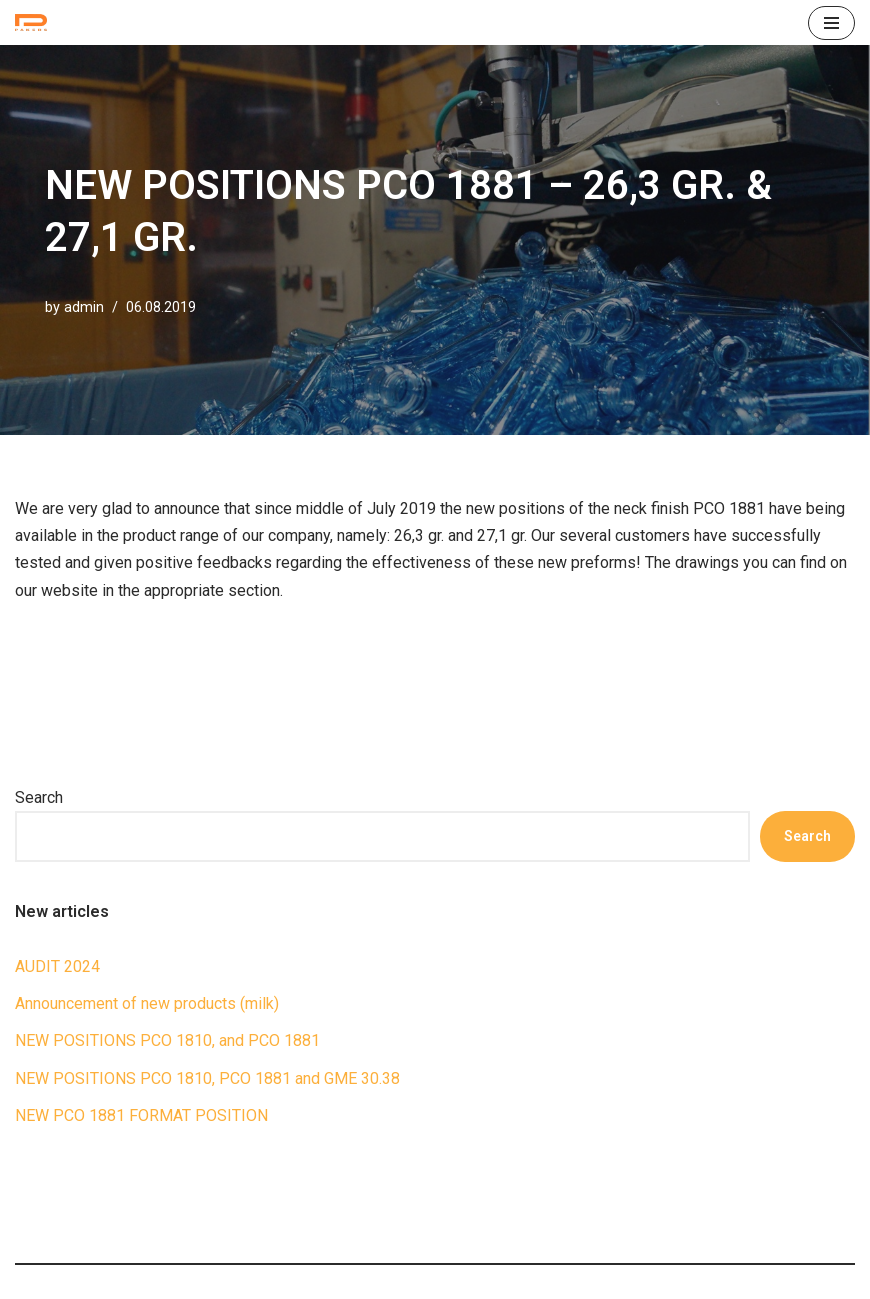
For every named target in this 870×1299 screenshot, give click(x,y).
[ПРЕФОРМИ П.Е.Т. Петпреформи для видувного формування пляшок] (36, 22)
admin (84, 307)
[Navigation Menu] (831, 23)
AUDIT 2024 (57, 966)
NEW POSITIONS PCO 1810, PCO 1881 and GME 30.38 (207, 1078)
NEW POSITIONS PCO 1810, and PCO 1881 (167, 1040)
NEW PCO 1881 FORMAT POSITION (141, 1115)
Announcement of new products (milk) (147, 1003)
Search (39, 797)
